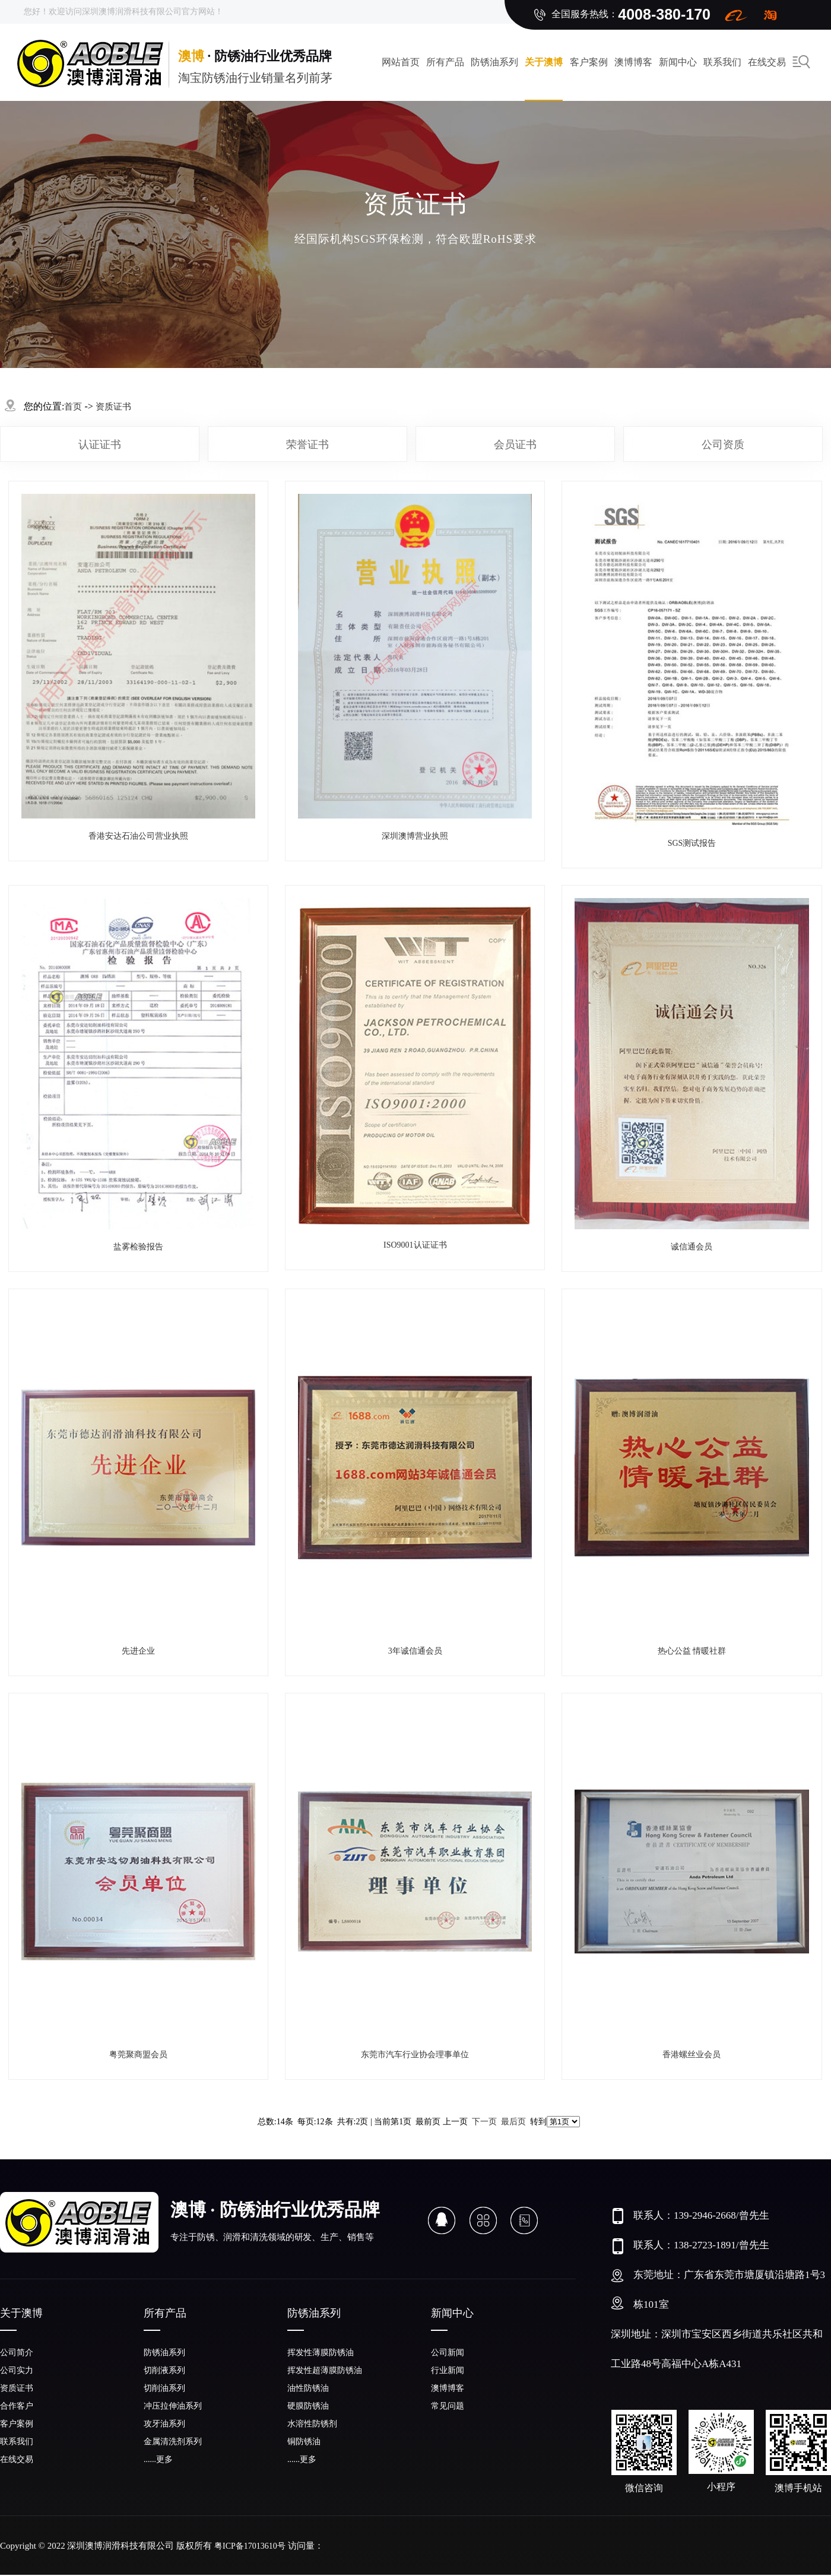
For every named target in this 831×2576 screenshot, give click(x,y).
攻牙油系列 (164, 2423)
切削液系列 (164, 2370)
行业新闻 (447, 2370)
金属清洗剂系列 (173, 2441)
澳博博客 (633, 62)
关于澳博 (544, 62)
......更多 (158, 2459)
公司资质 (723, 445)
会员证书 (515, 445)
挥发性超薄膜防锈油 (324, 2370)
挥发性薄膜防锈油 (320, 2352)
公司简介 (16, 2352)
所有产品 (445, 62)
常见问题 (447, 2405)
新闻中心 (678, 62)
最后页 (513, 2121)
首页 (73, 406)
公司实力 (16, 2370)
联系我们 (722, 62)
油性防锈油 (308, 2388)
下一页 (484, 2121)
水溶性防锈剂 (312, 2423)
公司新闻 (447, 2352)
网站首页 (401, 62)
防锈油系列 (494, 62)
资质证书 (113, 406)
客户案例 (589, 62)
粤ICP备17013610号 (250, 2546)
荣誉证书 (307, 445)
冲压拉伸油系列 (173, 2405)
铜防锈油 (304, 2441)
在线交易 (16, 2459)
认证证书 (99, 445)
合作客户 (16, 2405)
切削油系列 (164, 2388)
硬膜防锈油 (308, 2405)
